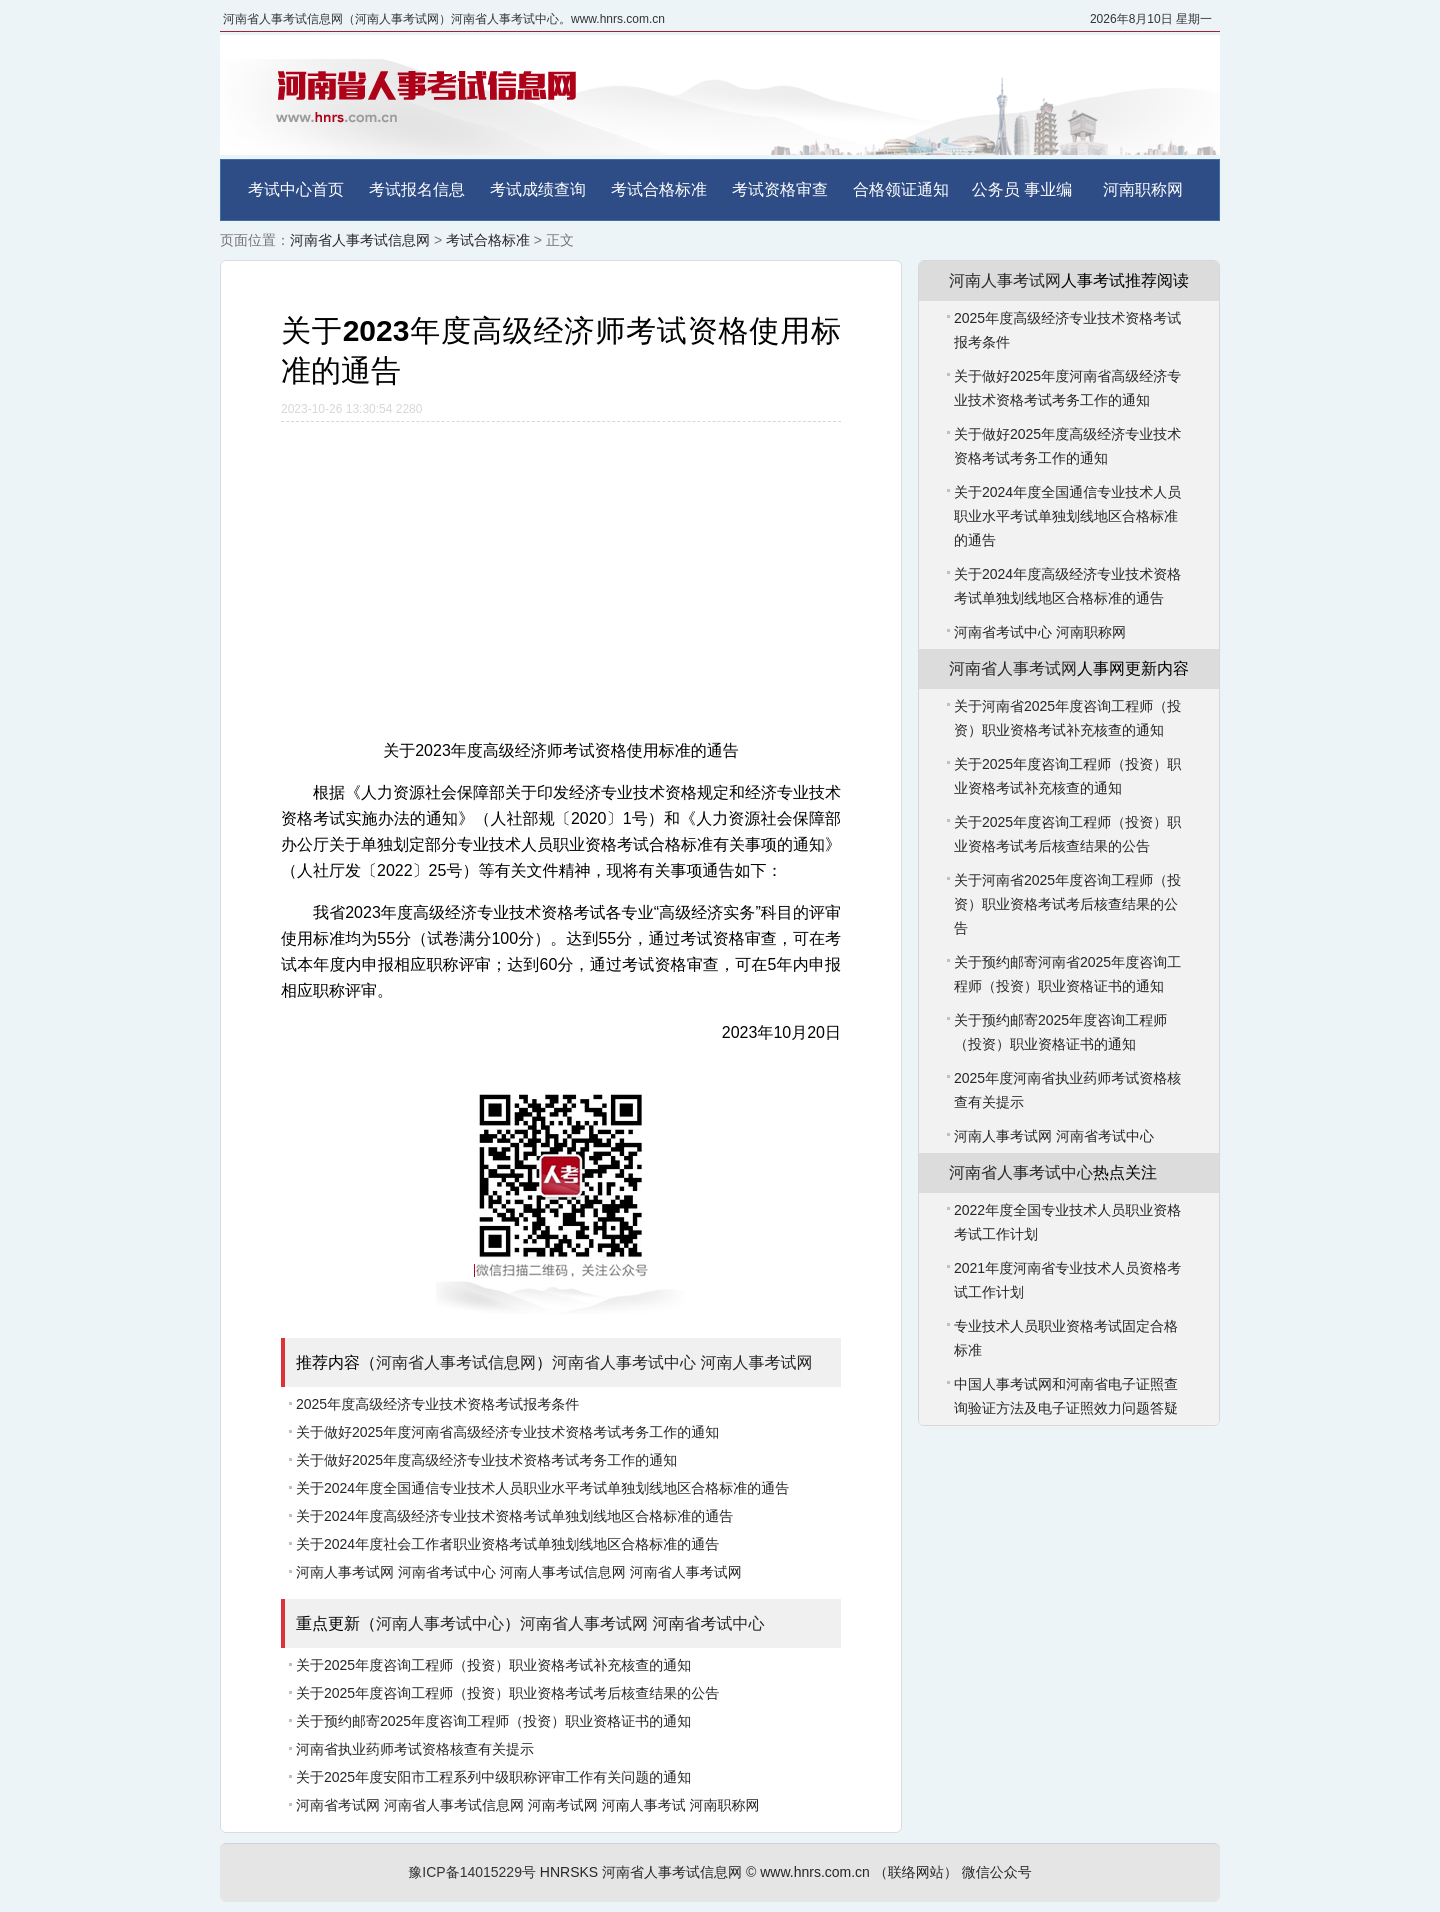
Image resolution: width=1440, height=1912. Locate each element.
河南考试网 (563, 1805)
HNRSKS (569, 1872)
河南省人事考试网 (686, 1572)
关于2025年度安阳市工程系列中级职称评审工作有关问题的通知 (493, 1777)
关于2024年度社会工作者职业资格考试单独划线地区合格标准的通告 (507, 1544)
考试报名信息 (417, 189)
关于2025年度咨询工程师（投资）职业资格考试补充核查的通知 (493, 1665)
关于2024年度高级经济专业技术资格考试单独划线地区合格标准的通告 (514, 1516)
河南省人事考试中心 (624, 1362)
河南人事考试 (644, 1805)
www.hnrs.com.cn (815, 1872)
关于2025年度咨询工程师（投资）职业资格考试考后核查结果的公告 (507, 1693)
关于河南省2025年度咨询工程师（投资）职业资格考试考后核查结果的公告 (1067, 904)
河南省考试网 (338, 1805)
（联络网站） (916, 1872)
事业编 (1048, 189)
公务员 (996, 189)
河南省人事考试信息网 (360, 240)
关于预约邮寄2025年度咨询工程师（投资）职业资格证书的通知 (493, 1721)
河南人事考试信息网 (563, 1572)
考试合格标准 (659, 189)
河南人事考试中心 (440, 1623)
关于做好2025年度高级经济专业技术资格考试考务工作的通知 (486, 1460)
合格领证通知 (901, 189)
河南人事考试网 (756, 1362)
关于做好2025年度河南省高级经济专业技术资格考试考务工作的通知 (507, 1432)
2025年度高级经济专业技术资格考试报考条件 (437, 1404)
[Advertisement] (561, 572)
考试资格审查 (780, 189)
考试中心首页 (296, 189)
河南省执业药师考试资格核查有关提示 (415, 1749)
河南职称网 (1143, 189)
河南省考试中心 (447, 1572)
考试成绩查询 (538, 189)
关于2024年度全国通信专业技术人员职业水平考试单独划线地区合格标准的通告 (542, 1488)
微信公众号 (997, 1872)
